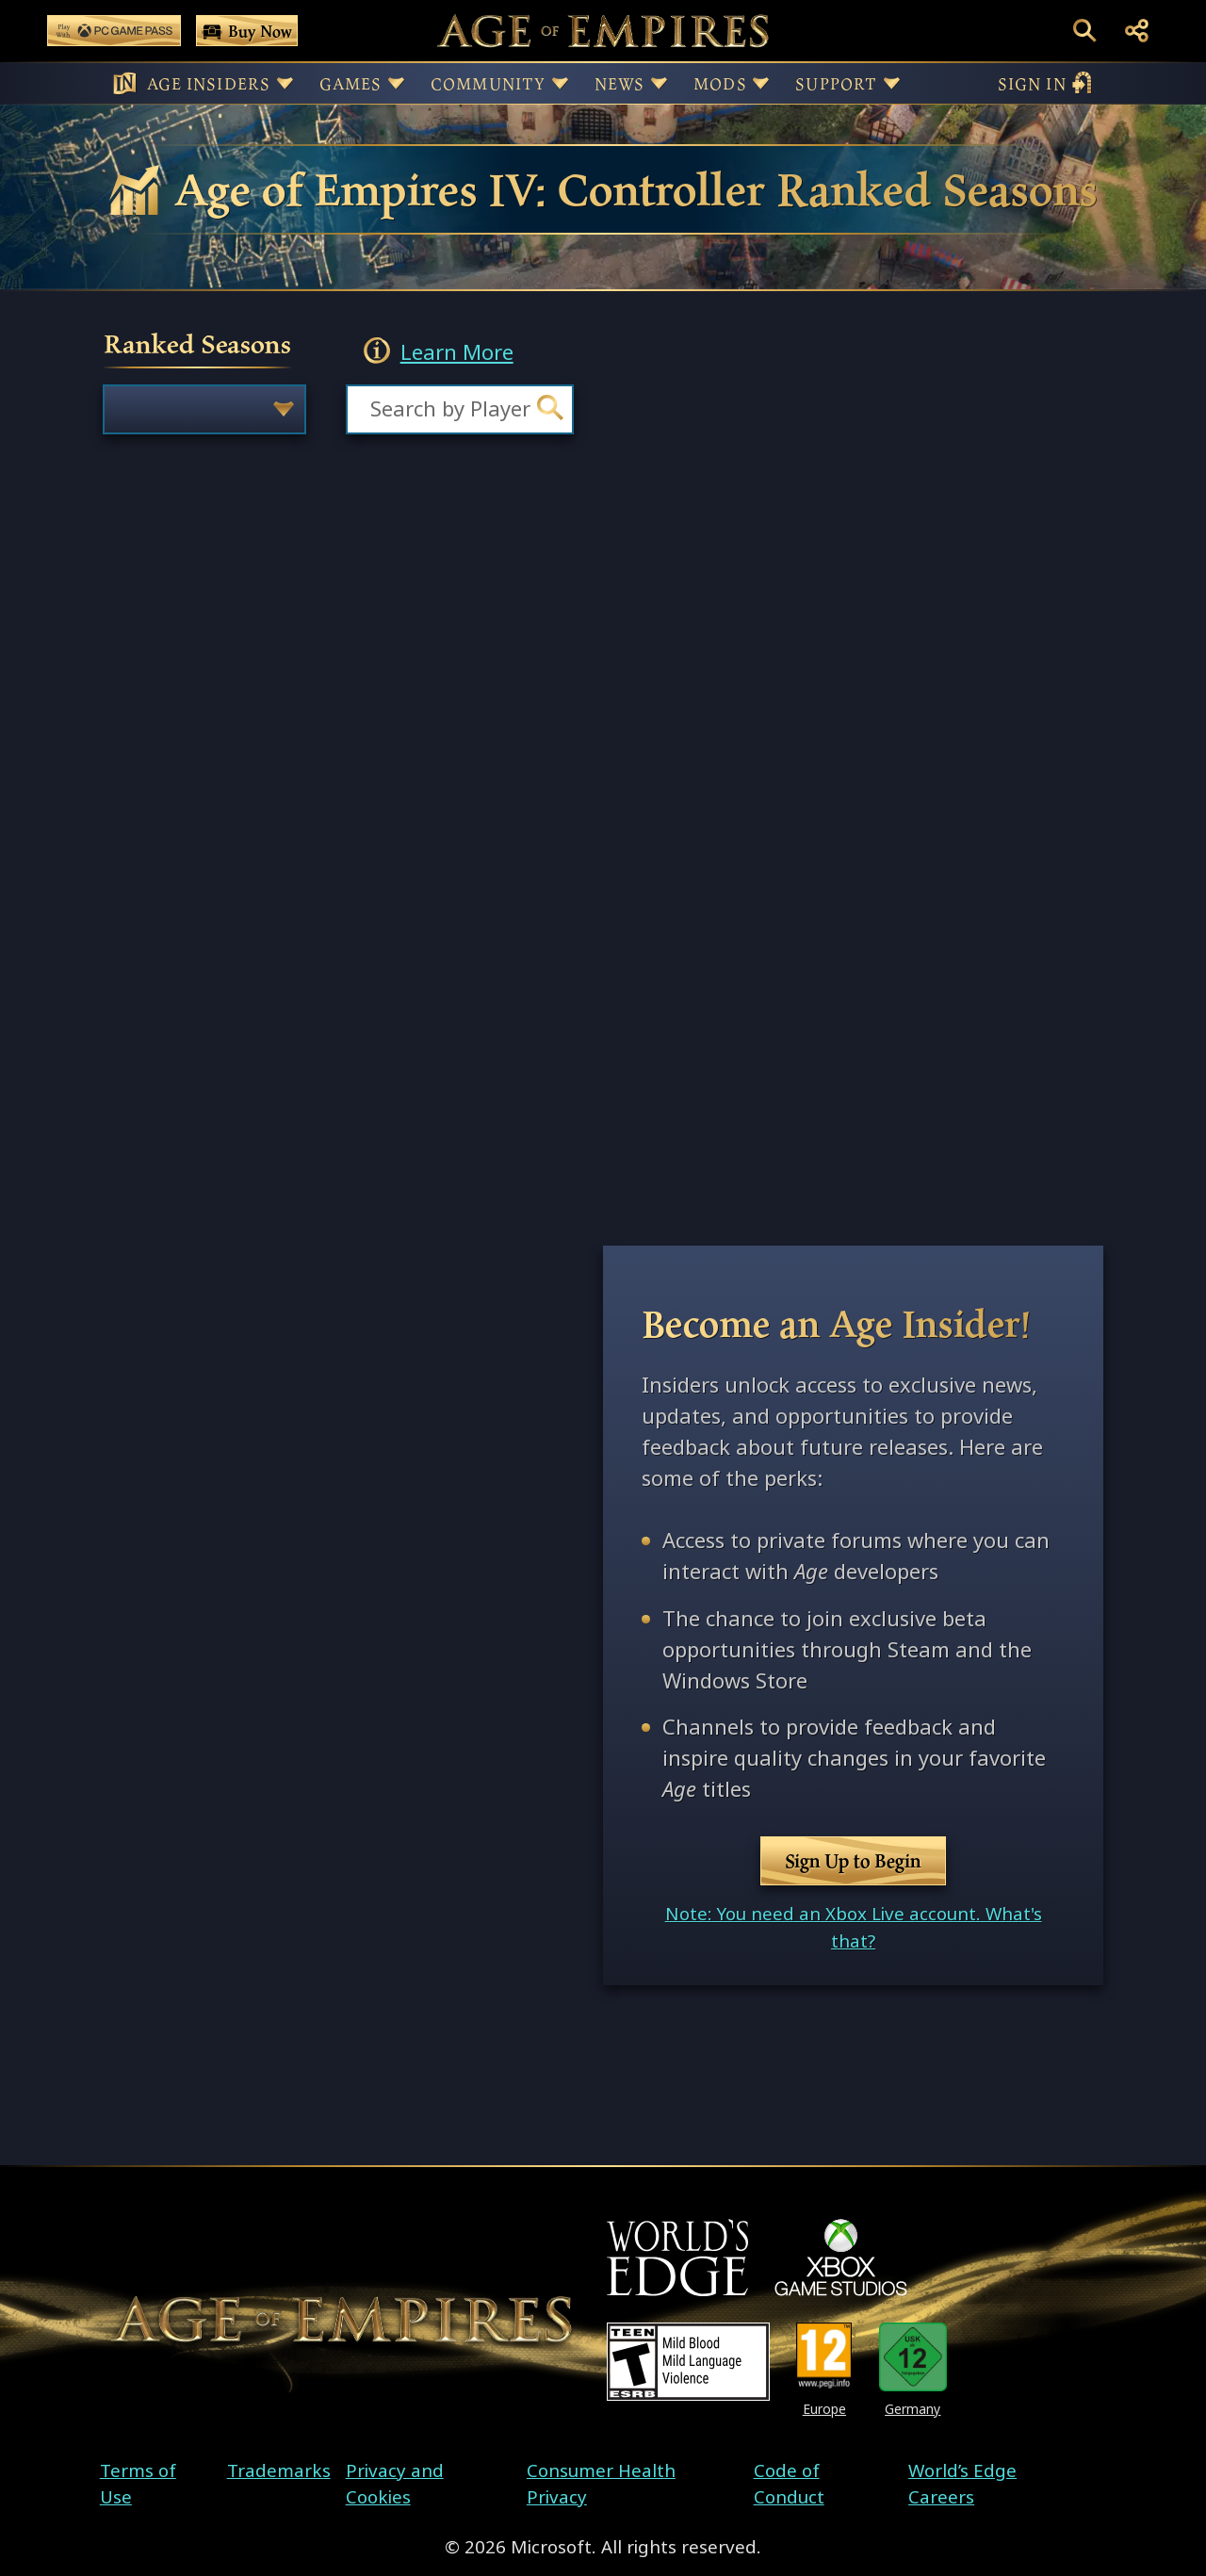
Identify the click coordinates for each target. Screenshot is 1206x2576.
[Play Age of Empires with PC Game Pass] (114, 30)
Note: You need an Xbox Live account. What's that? (853, 1926)
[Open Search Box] (1085, 30)
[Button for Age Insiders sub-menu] (285, 83)
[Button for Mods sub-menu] (761, 83)
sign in (1045, 83)
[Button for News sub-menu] (659, 83)
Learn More (456, 352)
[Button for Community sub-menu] (560, 83)
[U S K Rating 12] (912, 2357)
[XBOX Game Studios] (840, 2258)
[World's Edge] (677, 2258)
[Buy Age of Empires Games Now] (247, 30)
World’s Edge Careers (962, 2483)
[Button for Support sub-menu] (892, 83)
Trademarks (279, 2470)
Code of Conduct (789, 2483)
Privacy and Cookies (395, 2483)
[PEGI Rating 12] (824, 2357)
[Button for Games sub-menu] (396, 83)
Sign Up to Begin (853, 1860)
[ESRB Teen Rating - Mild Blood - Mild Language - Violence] (688, 2362)
